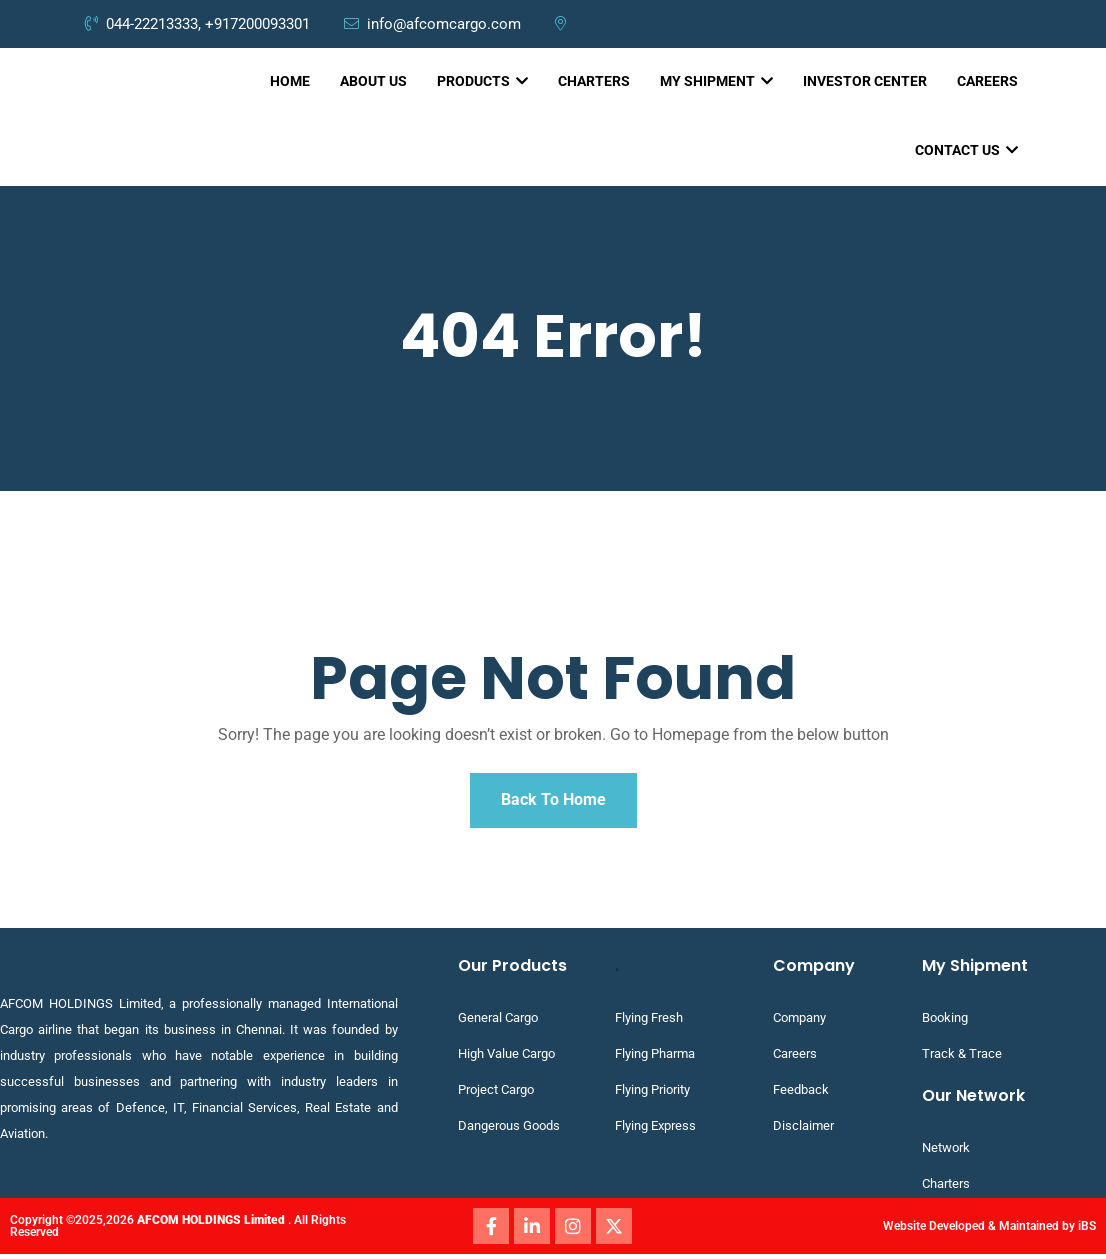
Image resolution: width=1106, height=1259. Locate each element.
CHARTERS (594, 81)
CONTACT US (966, 150)
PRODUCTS (482, 81)
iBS (1087, 1231)
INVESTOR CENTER (865, 81)
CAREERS (987, 81)
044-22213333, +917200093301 (197, 24)
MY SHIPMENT (716, 81)
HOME (290, 81)
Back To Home (553, 802)
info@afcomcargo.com (434, 24)
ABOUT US (373, 81)
